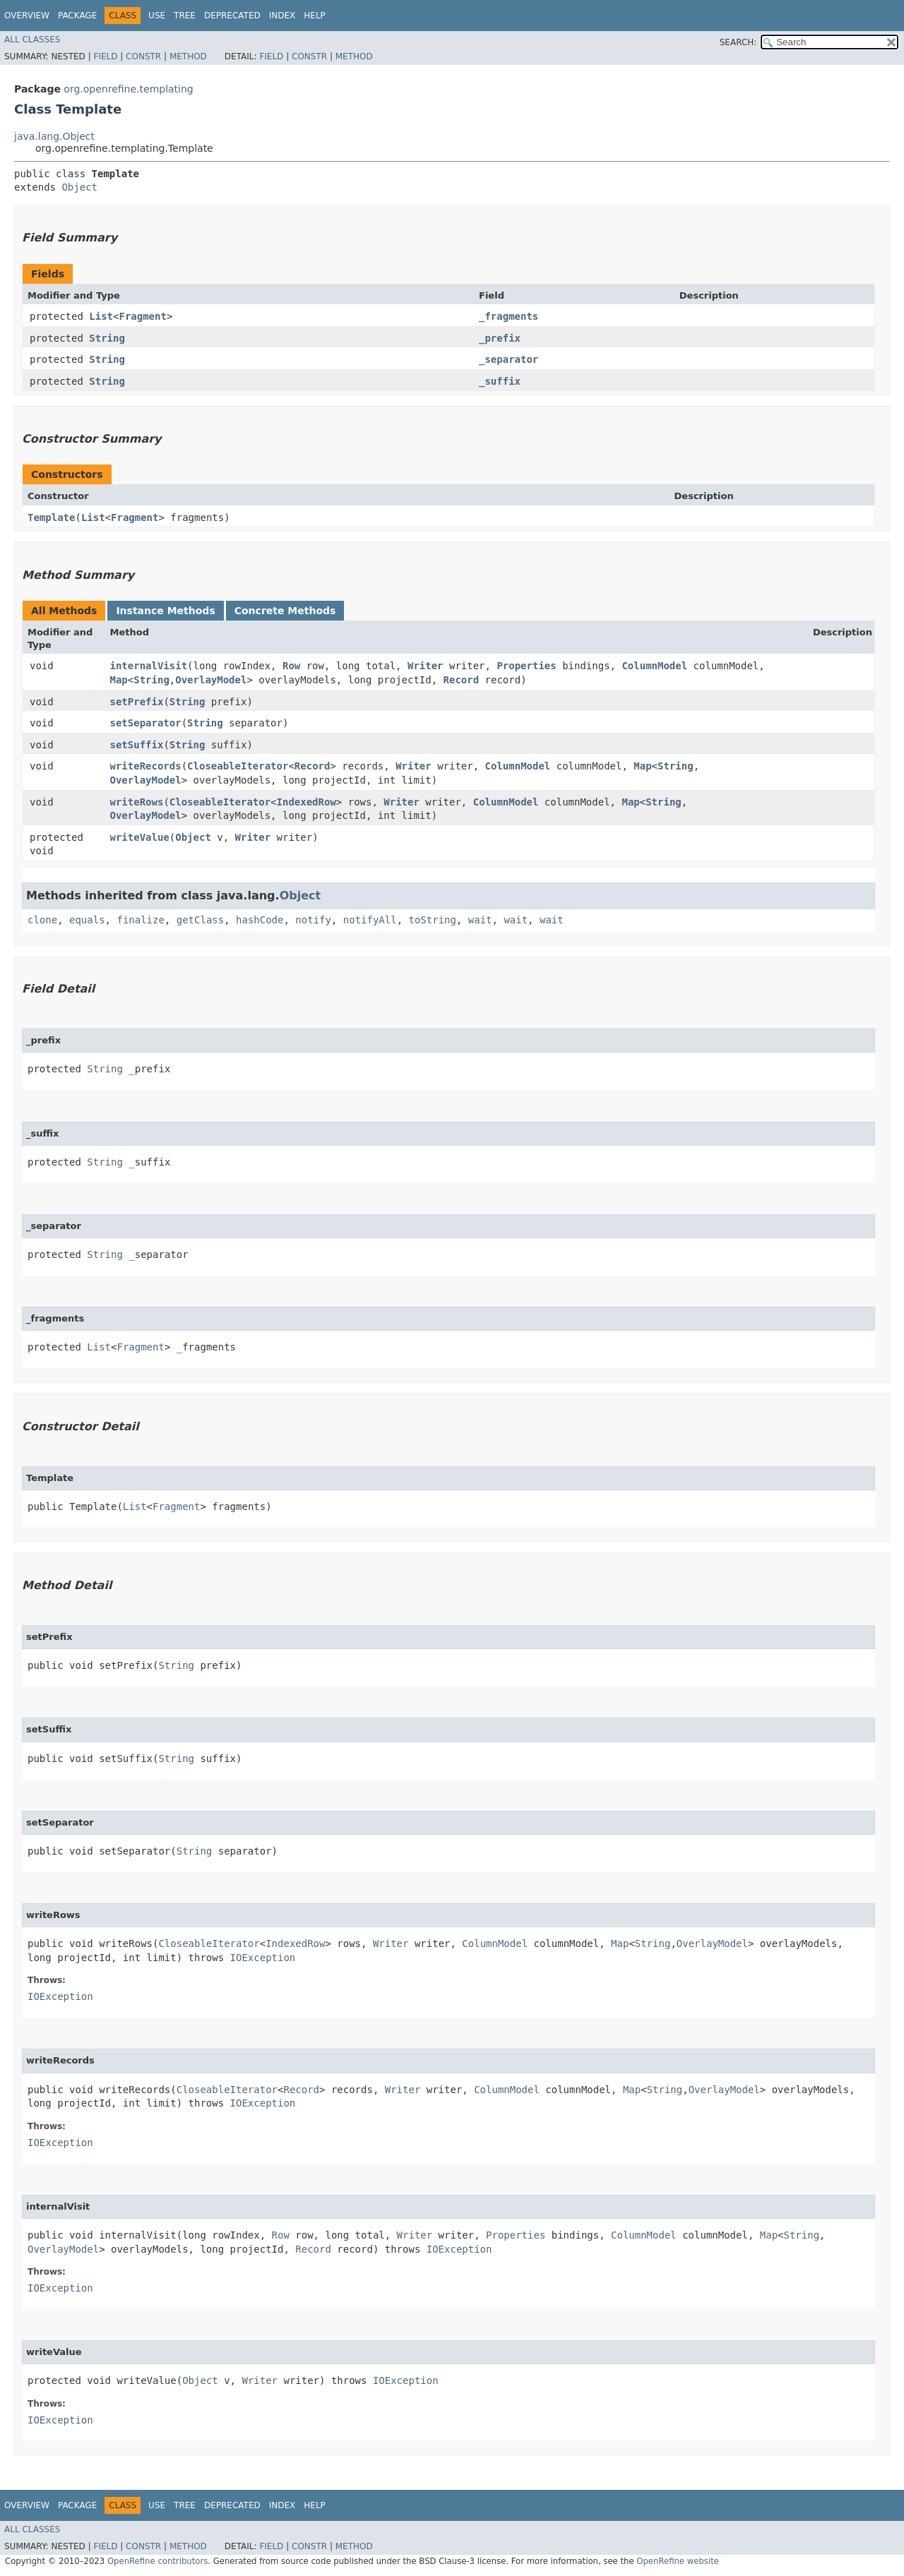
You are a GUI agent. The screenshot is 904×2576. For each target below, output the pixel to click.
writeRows (137, 802)
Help (315, 15)
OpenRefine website (677, 2561)
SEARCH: (738, 42)
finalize (140, 919)
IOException (263, 1957)
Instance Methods (165, 610)
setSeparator (146, 723)
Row (291, 665)
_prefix (500, 338)
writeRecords (146, 766)
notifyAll (370, 919)
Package (77, 15)
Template (51, 517)
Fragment (142, 316)
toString (432, 919)
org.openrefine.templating (128, 89)
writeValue (140, 837)
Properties (526, 665)
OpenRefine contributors (157, 2561)
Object (79, 187)
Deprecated (232, 15)
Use (156, 15)
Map (119, 679)
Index (282, 15)
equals (87, 919)
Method (188, 56)
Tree (185, 15)
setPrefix (137, 701)
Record (462, 679)
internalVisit (149, 665)
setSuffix (137, 744)
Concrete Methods (285, 610)
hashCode (259, 919)
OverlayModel (210, 679)
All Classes (32, 39)
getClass (200, 919)
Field (105, 56)
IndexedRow (306, 802)
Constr (143, 56)
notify (313, 919)
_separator (508, 359)
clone (42, 919)
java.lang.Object (54, 136)
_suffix (500, 381)
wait (480, 919)
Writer (426, 665)
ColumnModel (654, 665)
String (107, 338)
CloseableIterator (237, 766)
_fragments (508, 316)
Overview (26, 15)
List (101, 316)
